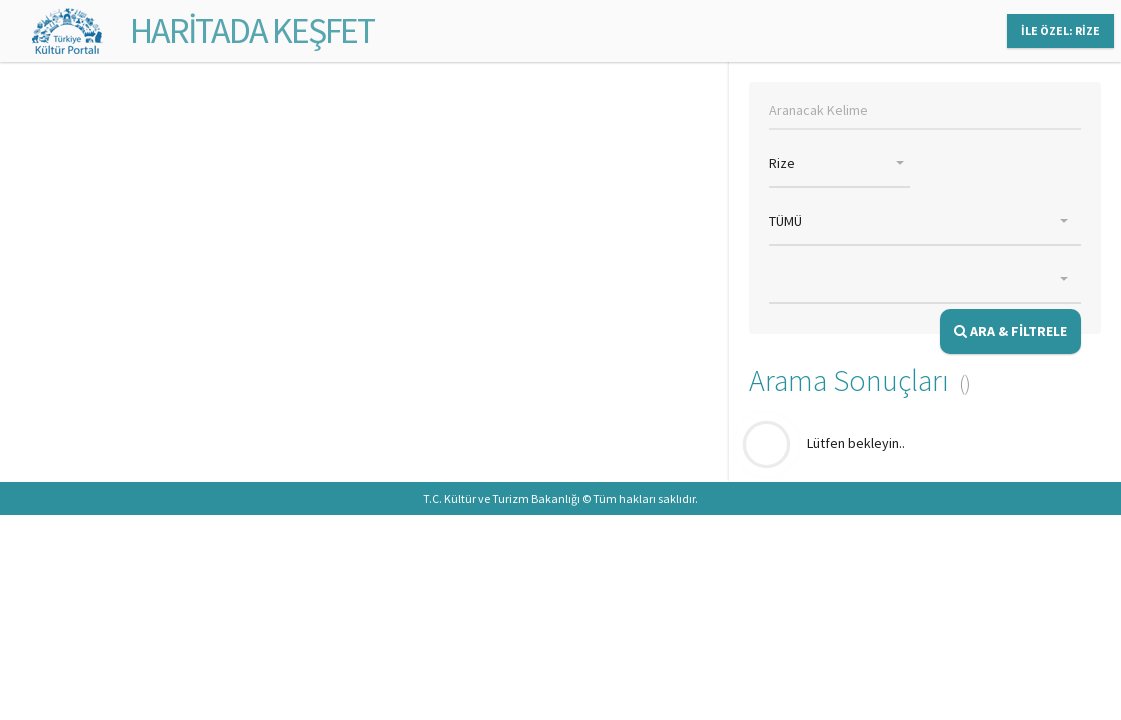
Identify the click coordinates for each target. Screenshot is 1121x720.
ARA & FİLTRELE (1010, 331)
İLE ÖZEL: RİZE (1060, 30)
